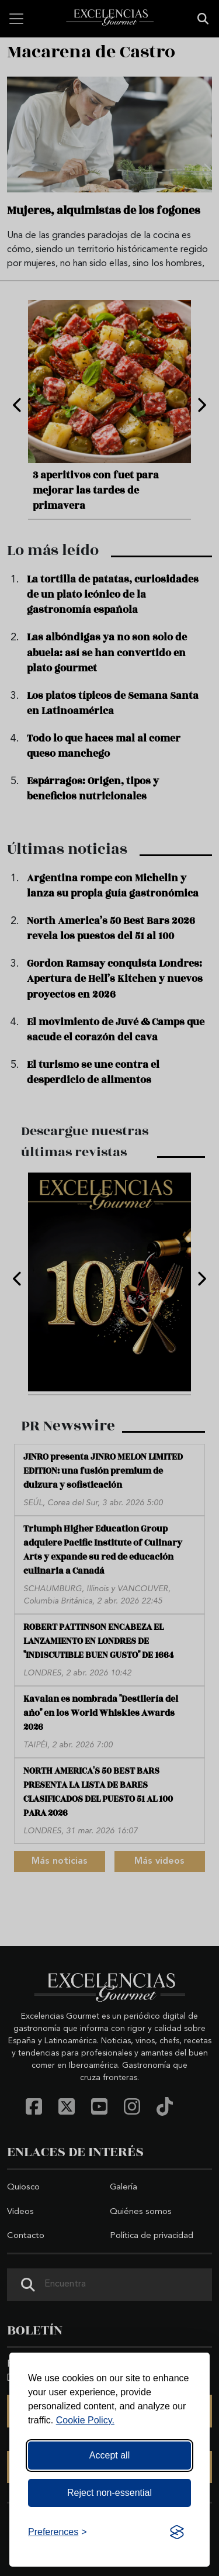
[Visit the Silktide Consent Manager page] (177, 2532)
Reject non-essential (109, 2493)
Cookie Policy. (85, 2420)
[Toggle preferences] (57, 2532)
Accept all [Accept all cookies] (109, 2455)
